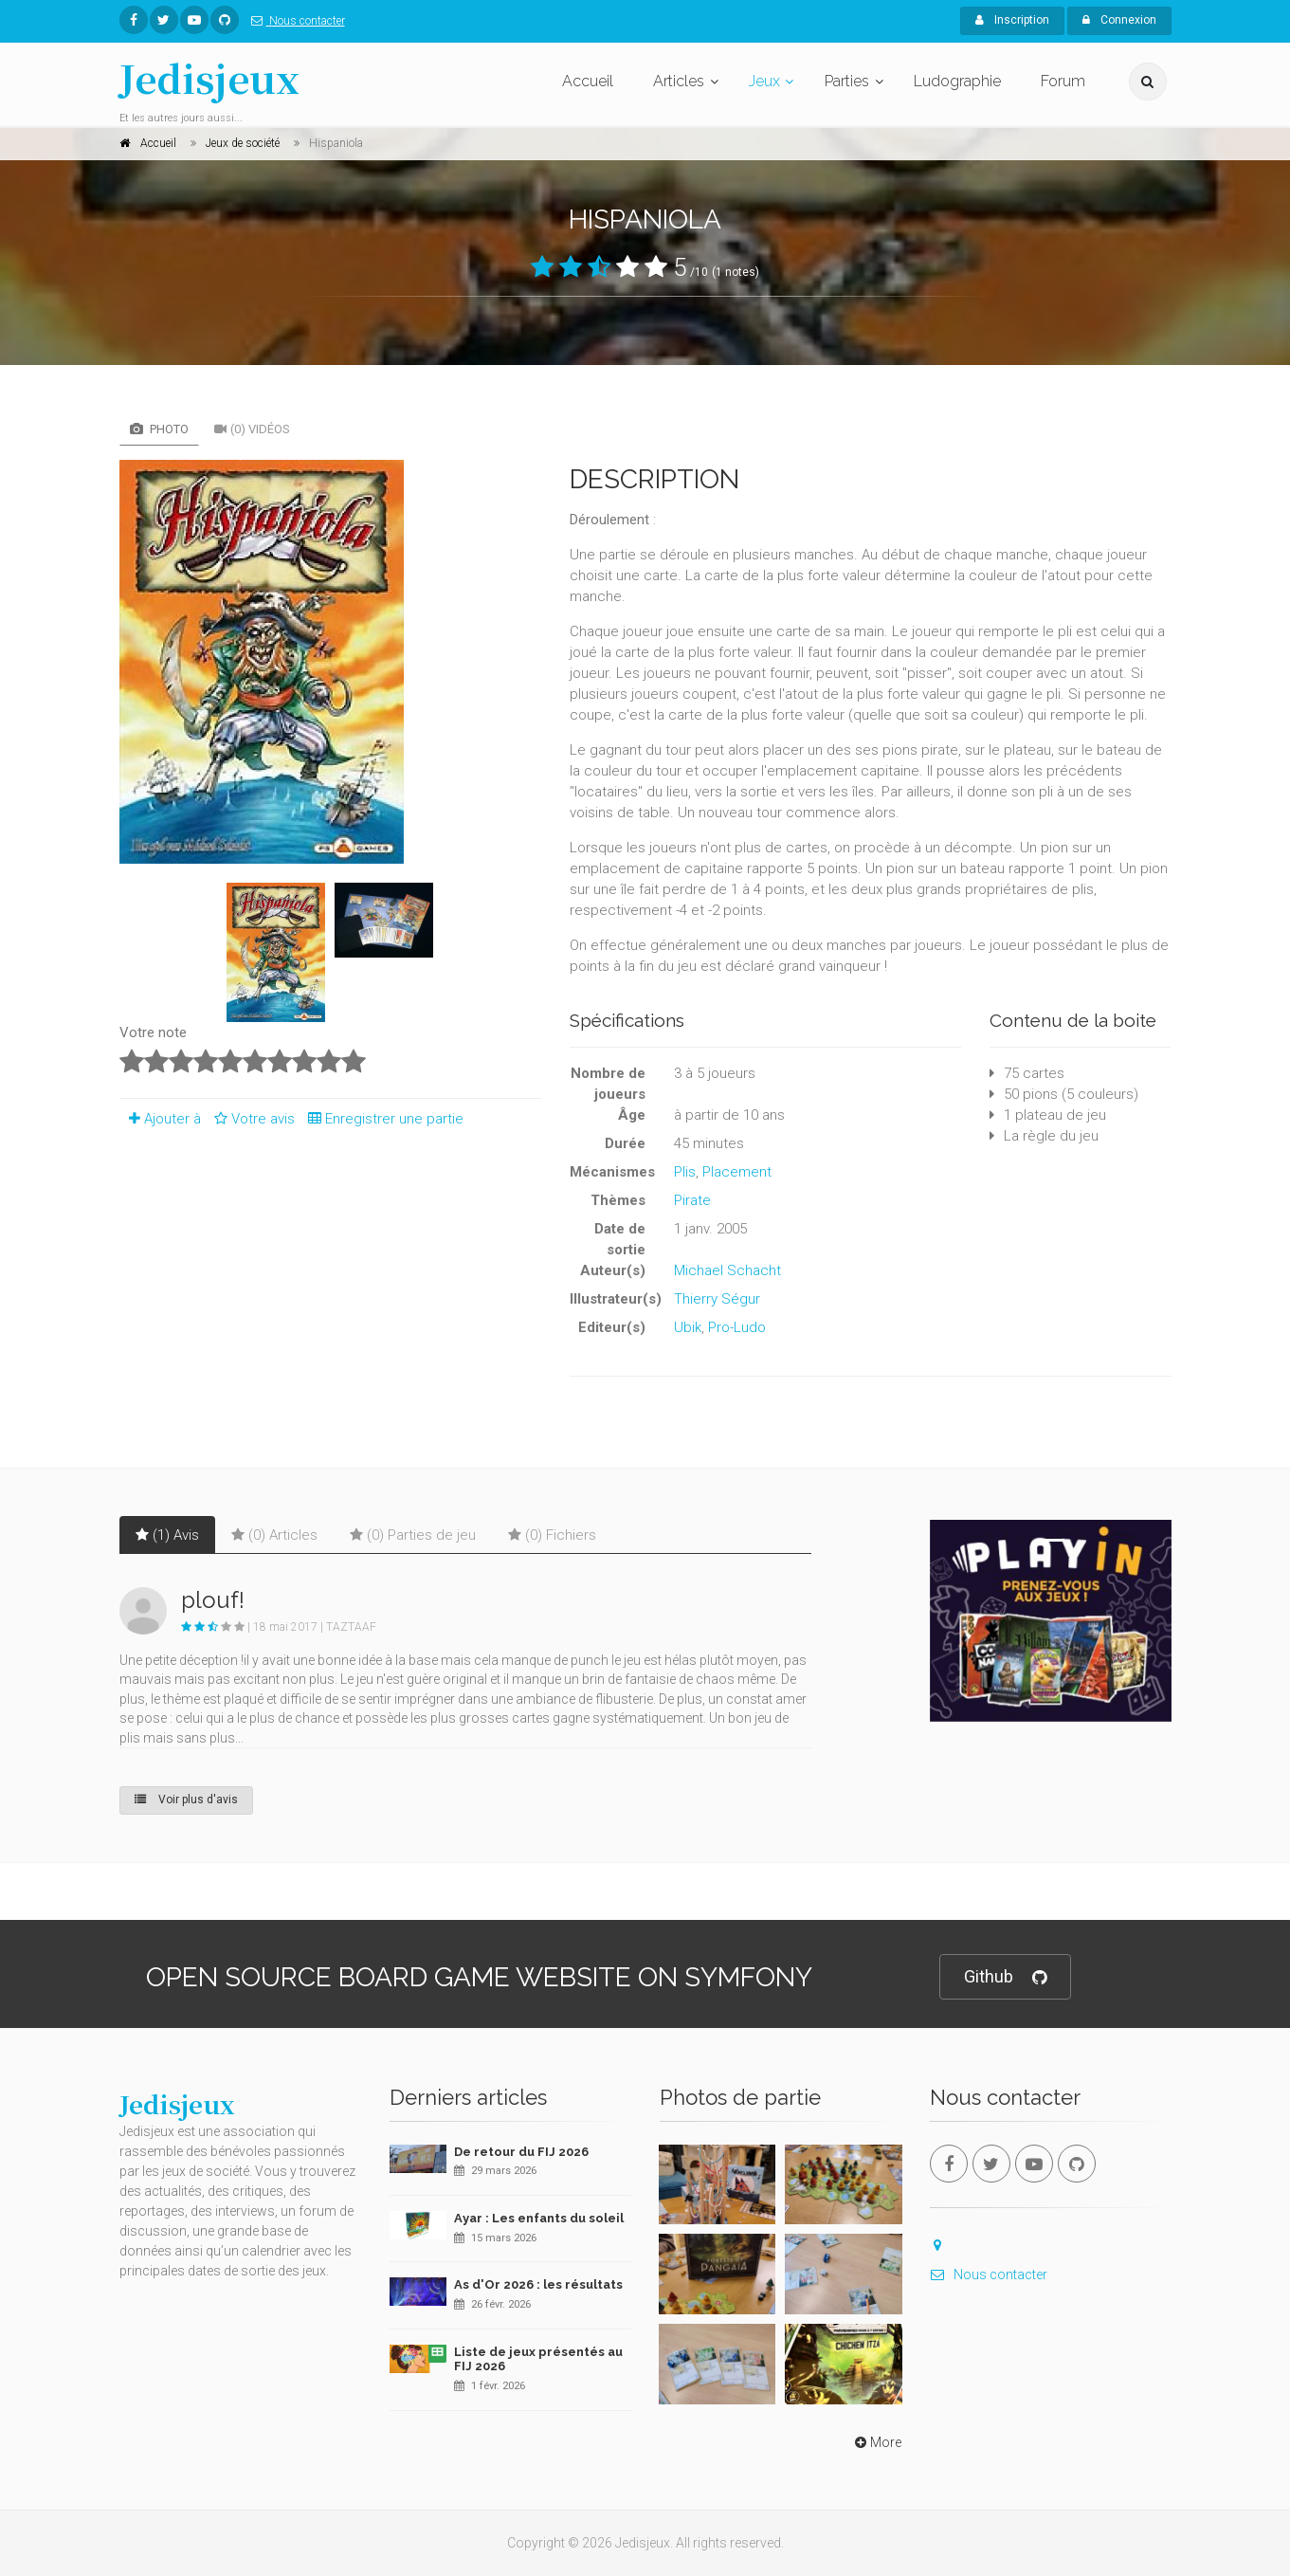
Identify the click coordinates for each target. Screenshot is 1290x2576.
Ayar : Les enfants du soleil (539, 2218)
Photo (159, 429)
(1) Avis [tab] (167, 1535)
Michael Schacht (727, 1270)
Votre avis (252, 1118)
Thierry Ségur (717, 1298)
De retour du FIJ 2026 (521, 2152)
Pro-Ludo (737, 1327)
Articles (678, 81)
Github (1005, 1977)
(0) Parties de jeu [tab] (413, 1535)
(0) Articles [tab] (274, 1535)
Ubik (687, 1327)
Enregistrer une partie (381, 1118)
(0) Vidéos (252, 429)
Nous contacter (294, 20)
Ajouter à (160, 1118)
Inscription (1012, 20)
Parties (847, 81)
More (876, 2442)
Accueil (587, 81)
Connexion (1119, 20)
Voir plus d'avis (186, 1799)
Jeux (764, 81)
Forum (1063, 81)
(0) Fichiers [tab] (552, 1535)
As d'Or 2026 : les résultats (538, 2284)
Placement (737, 1171)
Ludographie (957, 81)
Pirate (692, 1200)
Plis (685, 1171)
